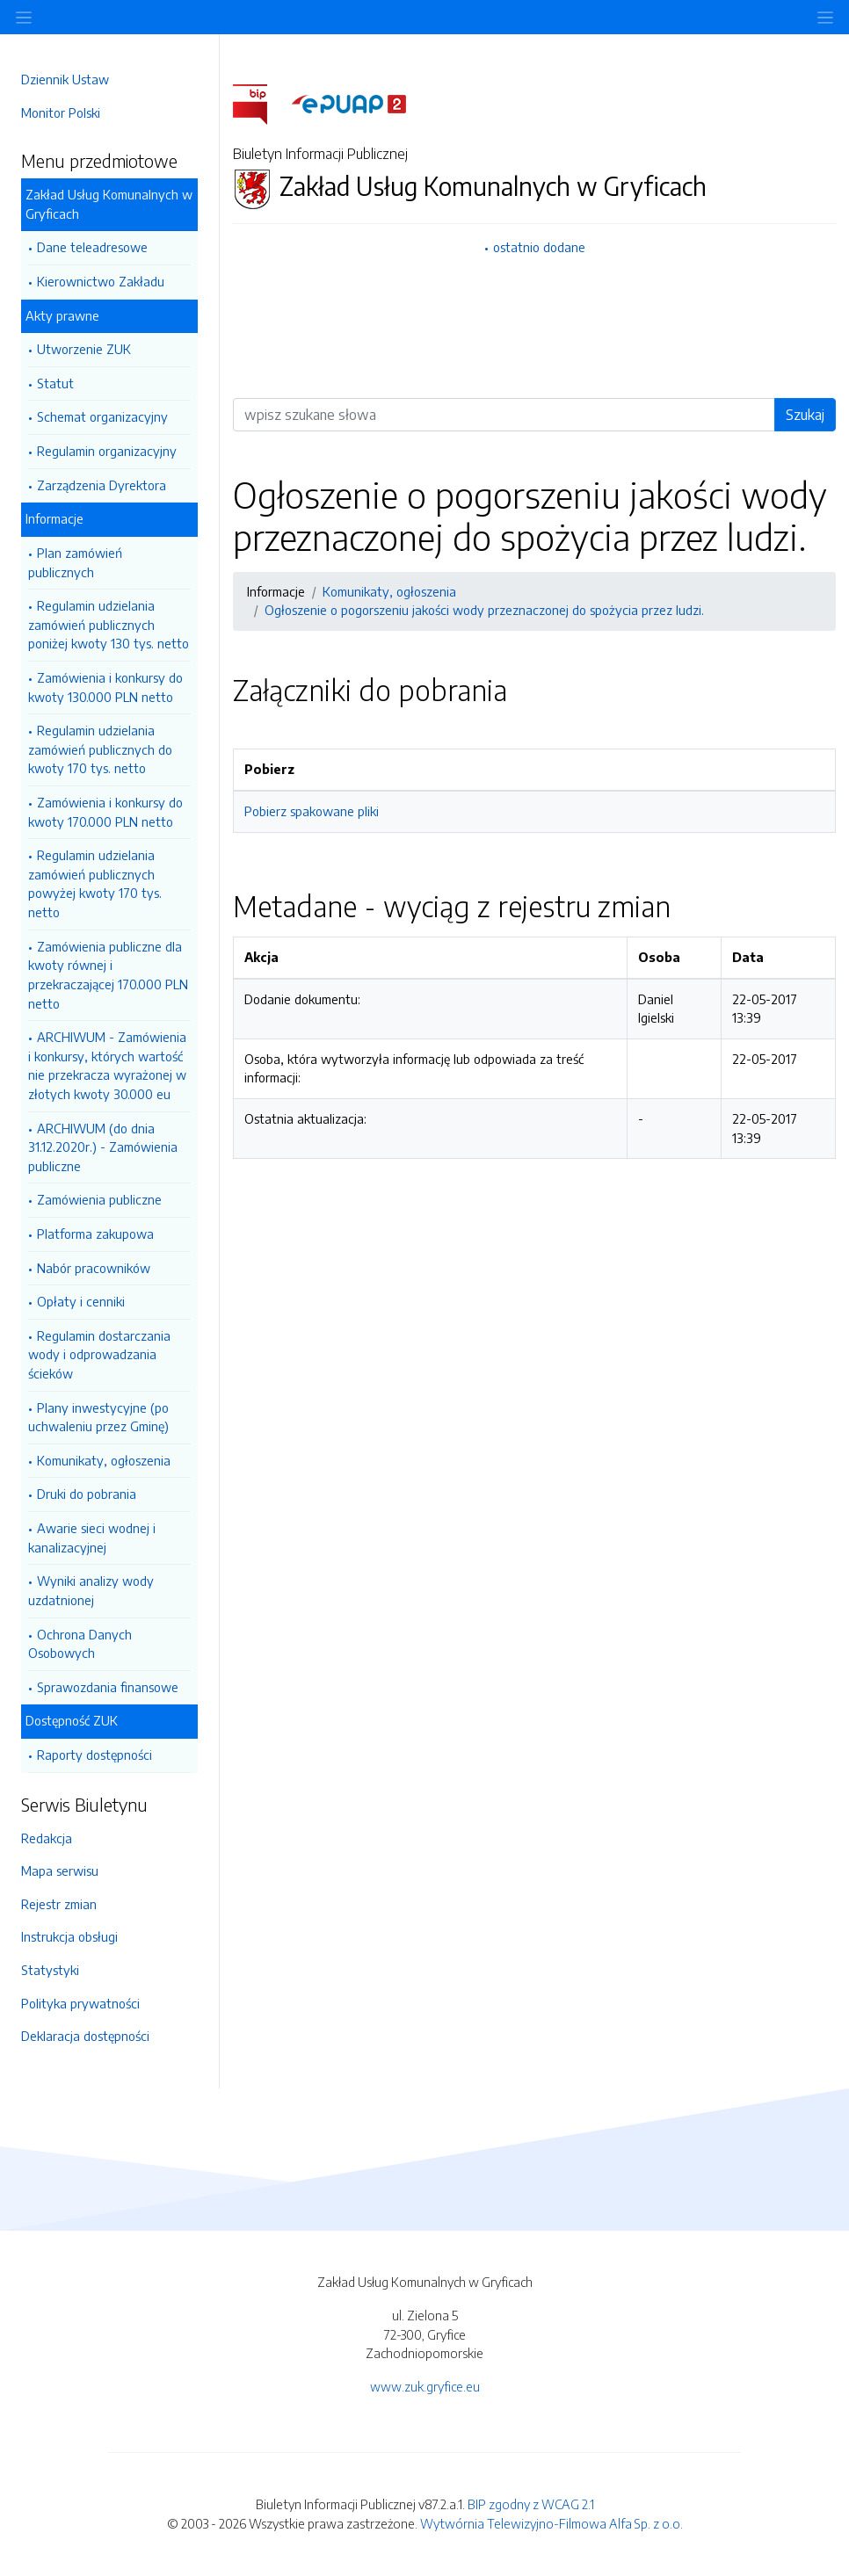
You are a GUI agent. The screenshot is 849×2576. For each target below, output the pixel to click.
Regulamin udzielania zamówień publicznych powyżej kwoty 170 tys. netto (95, 883)
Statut (55, 383)
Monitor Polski (60, 112)
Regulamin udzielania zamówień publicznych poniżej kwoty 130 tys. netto (108, 624)
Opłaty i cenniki (81, 1301)
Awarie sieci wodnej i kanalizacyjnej (92, 1537)
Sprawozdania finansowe (107, 1687)
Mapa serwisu (59, 1870)
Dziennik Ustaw (65, 79)
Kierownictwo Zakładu (100, 281)
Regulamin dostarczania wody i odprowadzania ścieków (99, 1354)
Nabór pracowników (93, 1268)
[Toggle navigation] (825, 17)
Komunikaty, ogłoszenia (104, 1460)
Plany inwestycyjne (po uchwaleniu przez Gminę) (98, 1417)
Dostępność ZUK (71, 1720)
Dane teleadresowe (92, 247)
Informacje (54, 518)
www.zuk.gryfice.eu (425, 2386)
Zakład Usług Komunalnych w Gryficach (108, 203)
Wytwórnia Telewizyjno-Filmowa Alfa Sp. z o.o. (551, 2523)
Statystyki (50, 1970)
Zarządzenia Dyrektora (101, 485)
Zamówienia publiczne (99, 1199)
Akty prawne (62, 315)
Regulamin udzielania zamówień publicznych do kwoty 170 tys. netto (100, 749)
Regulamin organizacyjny (107, 451)
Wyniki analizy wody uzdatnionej (91, 1590)
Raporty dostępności (94, 1754)
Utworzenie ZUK (84, 349)
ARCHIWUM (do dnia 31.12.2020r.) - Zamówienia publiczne (103, 1147)
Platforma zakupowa (95, 1233)
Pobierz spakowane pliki (311, 811)
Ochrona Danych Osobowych (80, 1643)
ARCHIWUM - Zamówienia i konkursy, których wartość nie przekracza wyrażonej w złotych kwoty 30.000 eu (107, 1065)
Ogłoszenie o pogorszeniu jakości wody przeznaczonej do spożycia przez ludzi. (484, 610)
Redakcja (46, 1838)
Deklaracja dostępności (85, 2036)
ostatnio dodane (539, 247)
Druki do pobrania (86, 1493)
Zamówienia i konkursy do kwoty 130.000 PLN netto (105, 687)
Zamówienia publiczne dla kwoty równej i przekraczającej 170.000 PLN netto (108, 974)
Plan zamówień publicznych (75, 562)
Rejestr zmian (59, 1904)
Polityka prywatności (80, 2003)
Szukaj (805, 414)
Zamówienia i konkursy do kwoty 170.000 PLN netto (105, 811)
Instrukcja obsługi (69, 1936)
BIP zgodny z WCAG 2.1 (531, 2504)
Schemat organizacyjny (102, 416)
